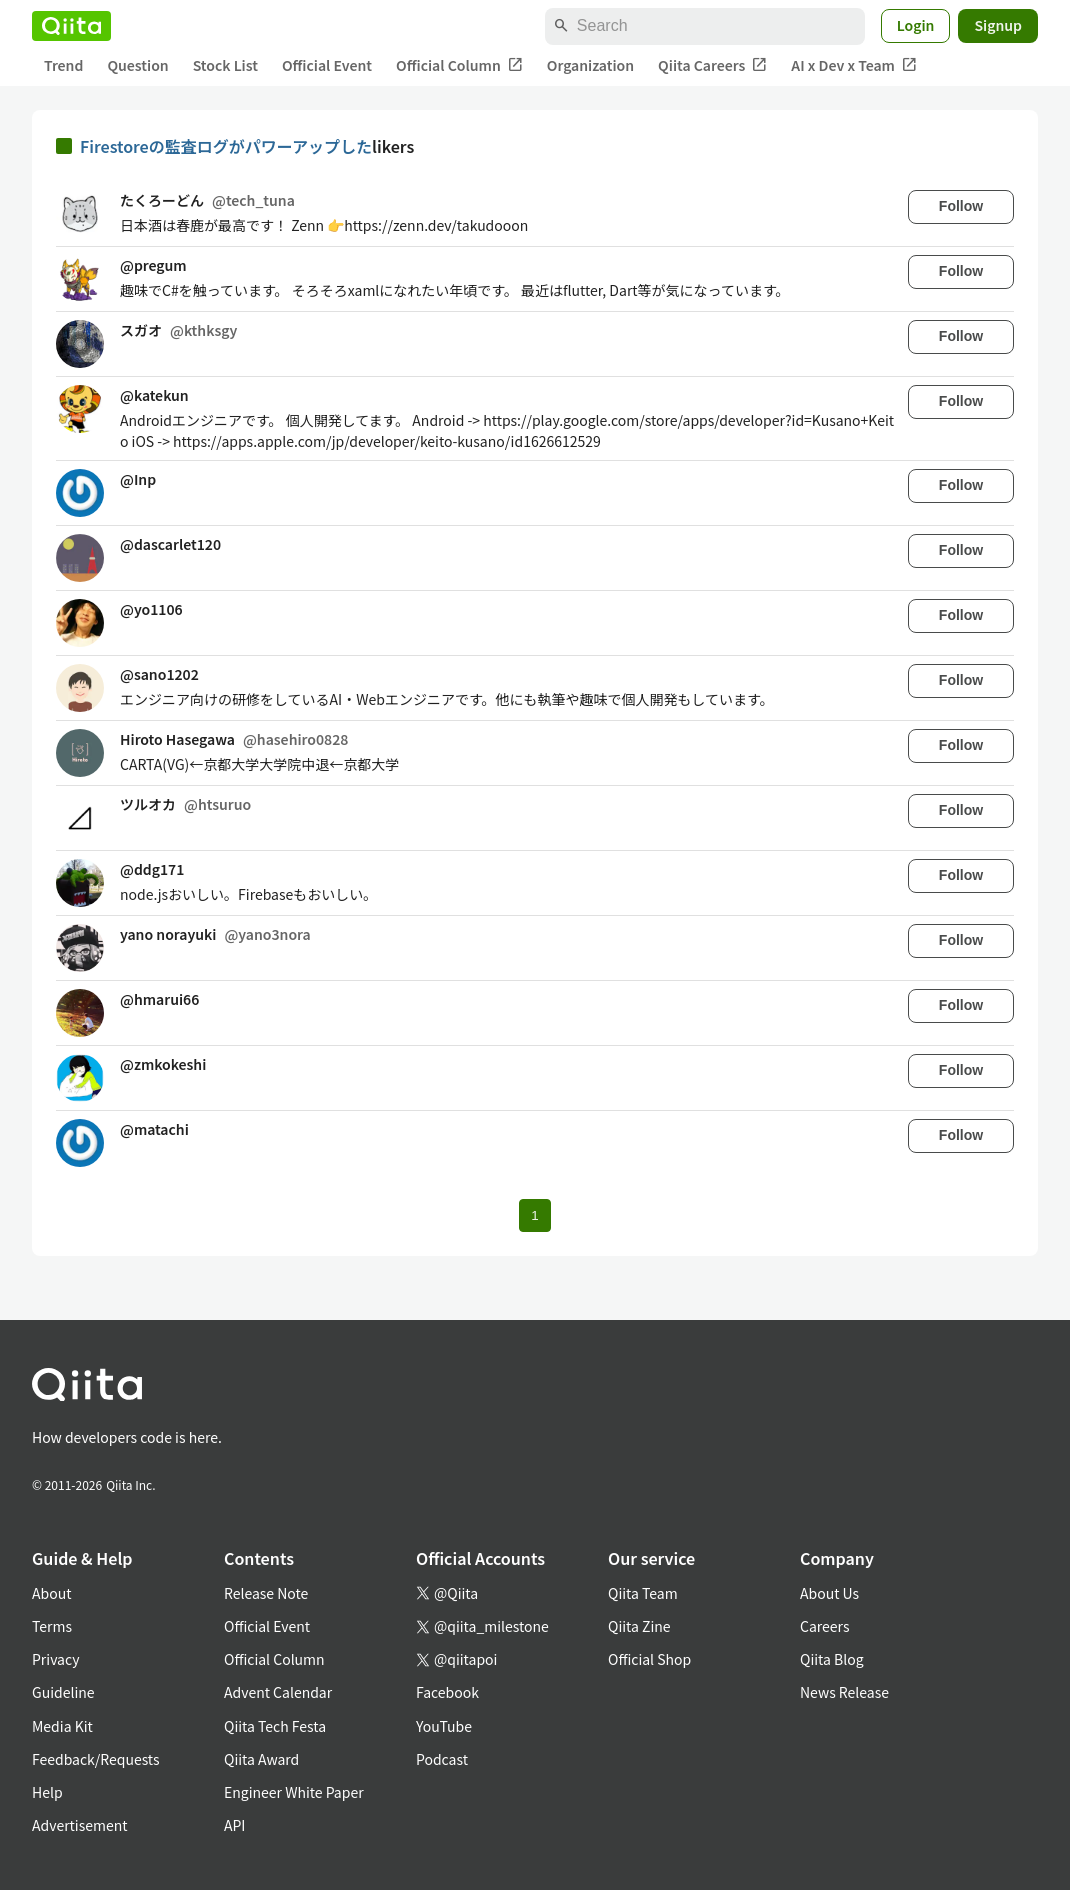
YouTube (444, 1726)
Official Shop (649, 1659)
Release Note (266, 1593)
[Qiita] (71, 26)
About (51, 1593)
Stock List (225, 65)
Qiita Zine (639, 1626)
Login (916, 25)
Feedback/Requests (96, 1759)
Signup (998, 25)
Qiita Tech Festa (275, 1726)
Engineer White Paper (294, 1792)
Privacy (55, 1659)
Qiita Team (643, 1593)
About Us (829, 1593)
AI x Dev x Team (854, 65)
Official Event (327, 65)
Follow (961, 206)
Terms (52, 1626)
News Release (844, 1692)
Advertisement (80, 1825)
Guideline (63, 1692)
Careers (824, 1626)
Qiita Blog (832, 1659)
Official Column (459, 65)
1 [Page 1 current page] (534, 1215)
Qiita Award (261, 1759)
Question (137, 65)
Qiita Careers (712, 65)
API (234, 1825)
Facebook (447, 1692)
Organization (590, 65)
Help (47, 1792)
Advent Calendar (278, 1692)
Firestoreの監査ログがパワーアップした (226, 146)
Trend (63, 65)
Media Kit (62, 1726)
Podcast (442, 1759)
